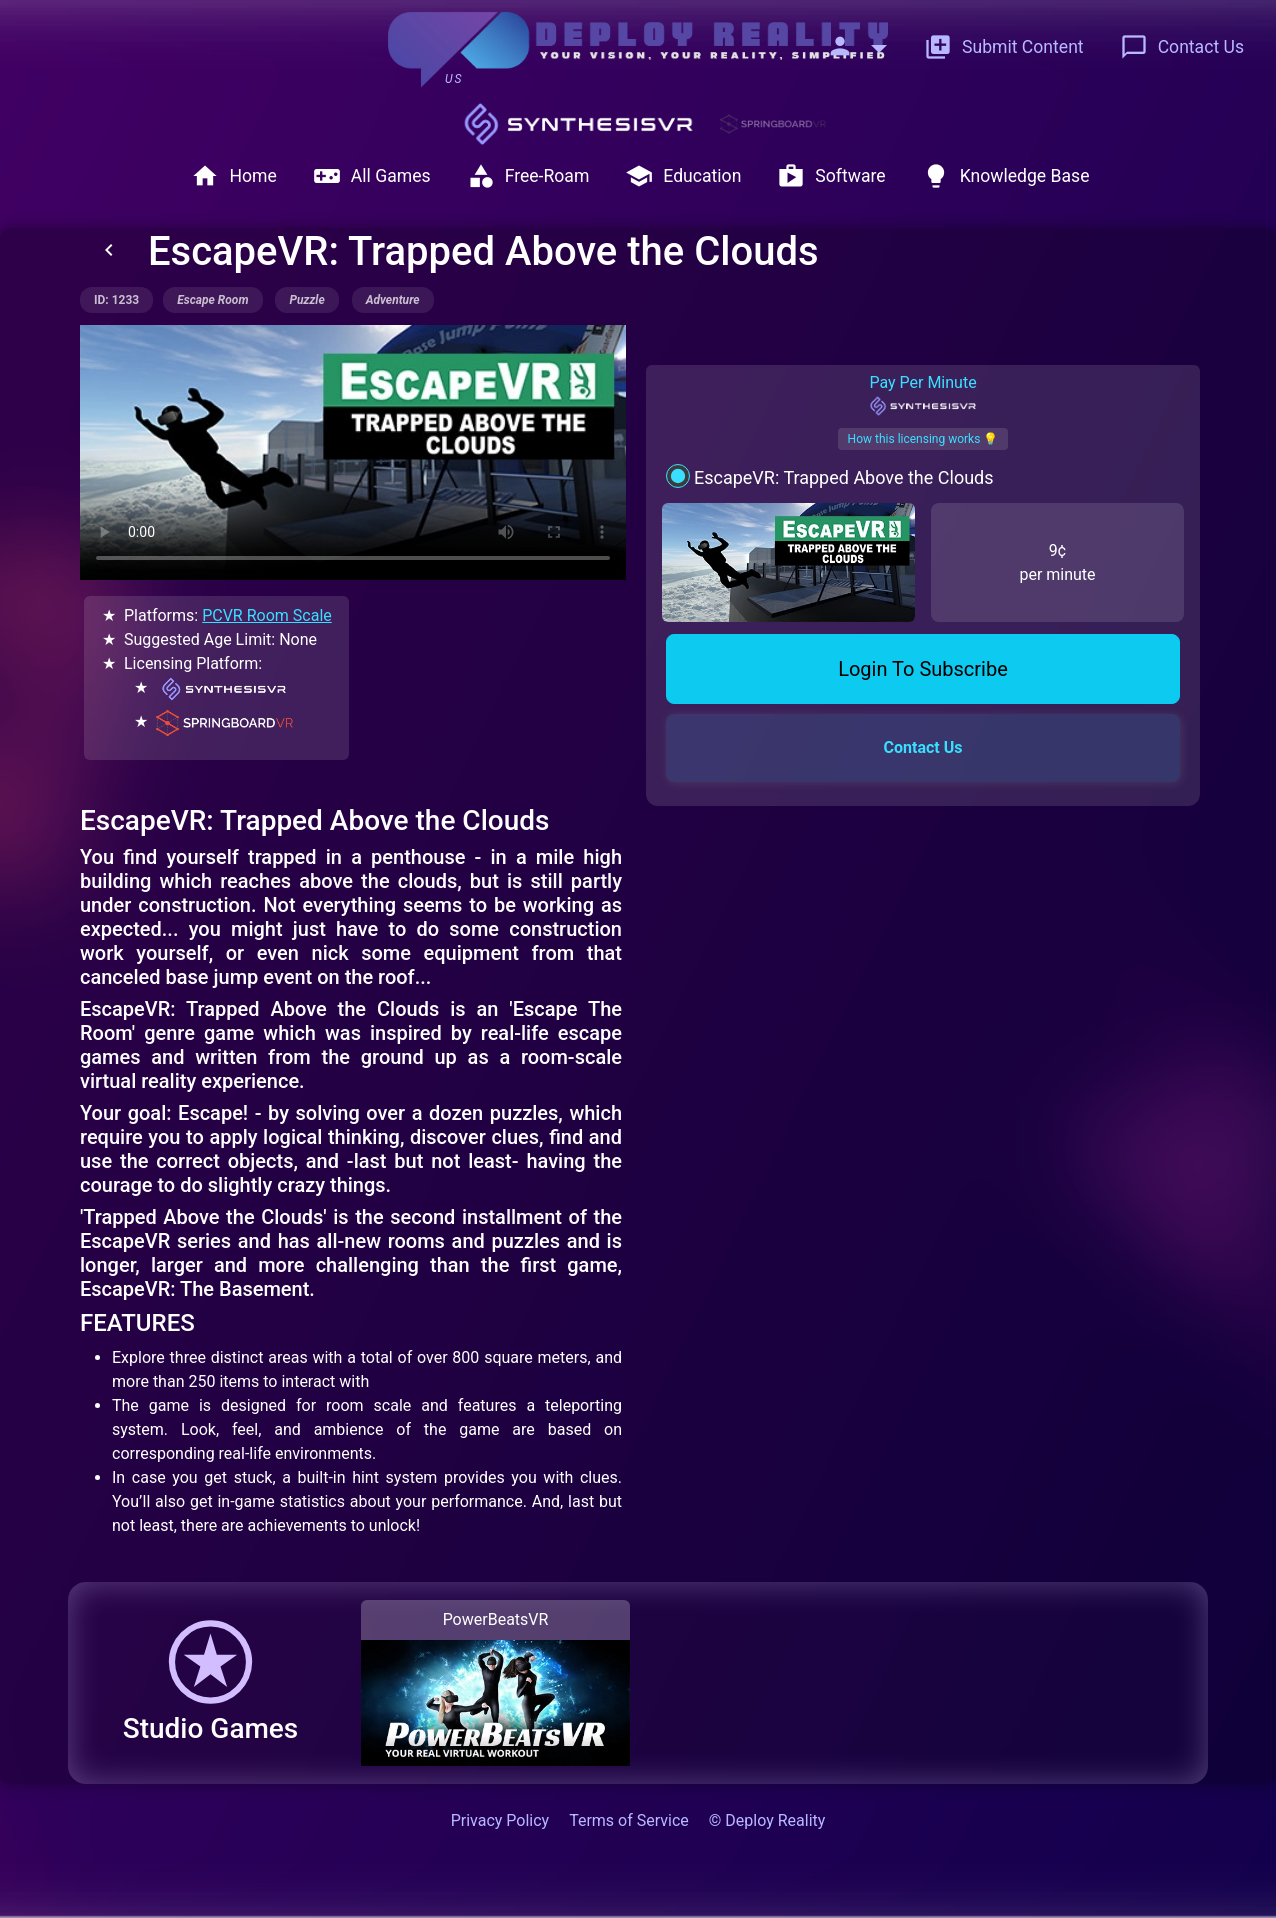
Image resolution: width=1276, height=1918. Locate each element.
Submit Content (1004, 47)
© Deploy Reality (767, 1820)
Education (683, 176)
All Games (372, 176)
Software (831, 176)
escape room (212, 300)
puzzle (306, 300)
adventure (393, 300)
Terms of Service (629, 1820)
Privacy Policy (500, 1820)
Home (233, 176)
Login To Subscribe (923, 669)
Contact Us (1182, 47)
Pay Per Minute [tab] (922, 395)
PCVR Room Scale (267, 615)
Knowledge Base (1006, 176)
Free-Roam (528, 176)
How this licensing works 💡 (923, 439)
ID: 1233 (116, 300)
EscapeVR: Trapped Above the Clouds (844, 477)
